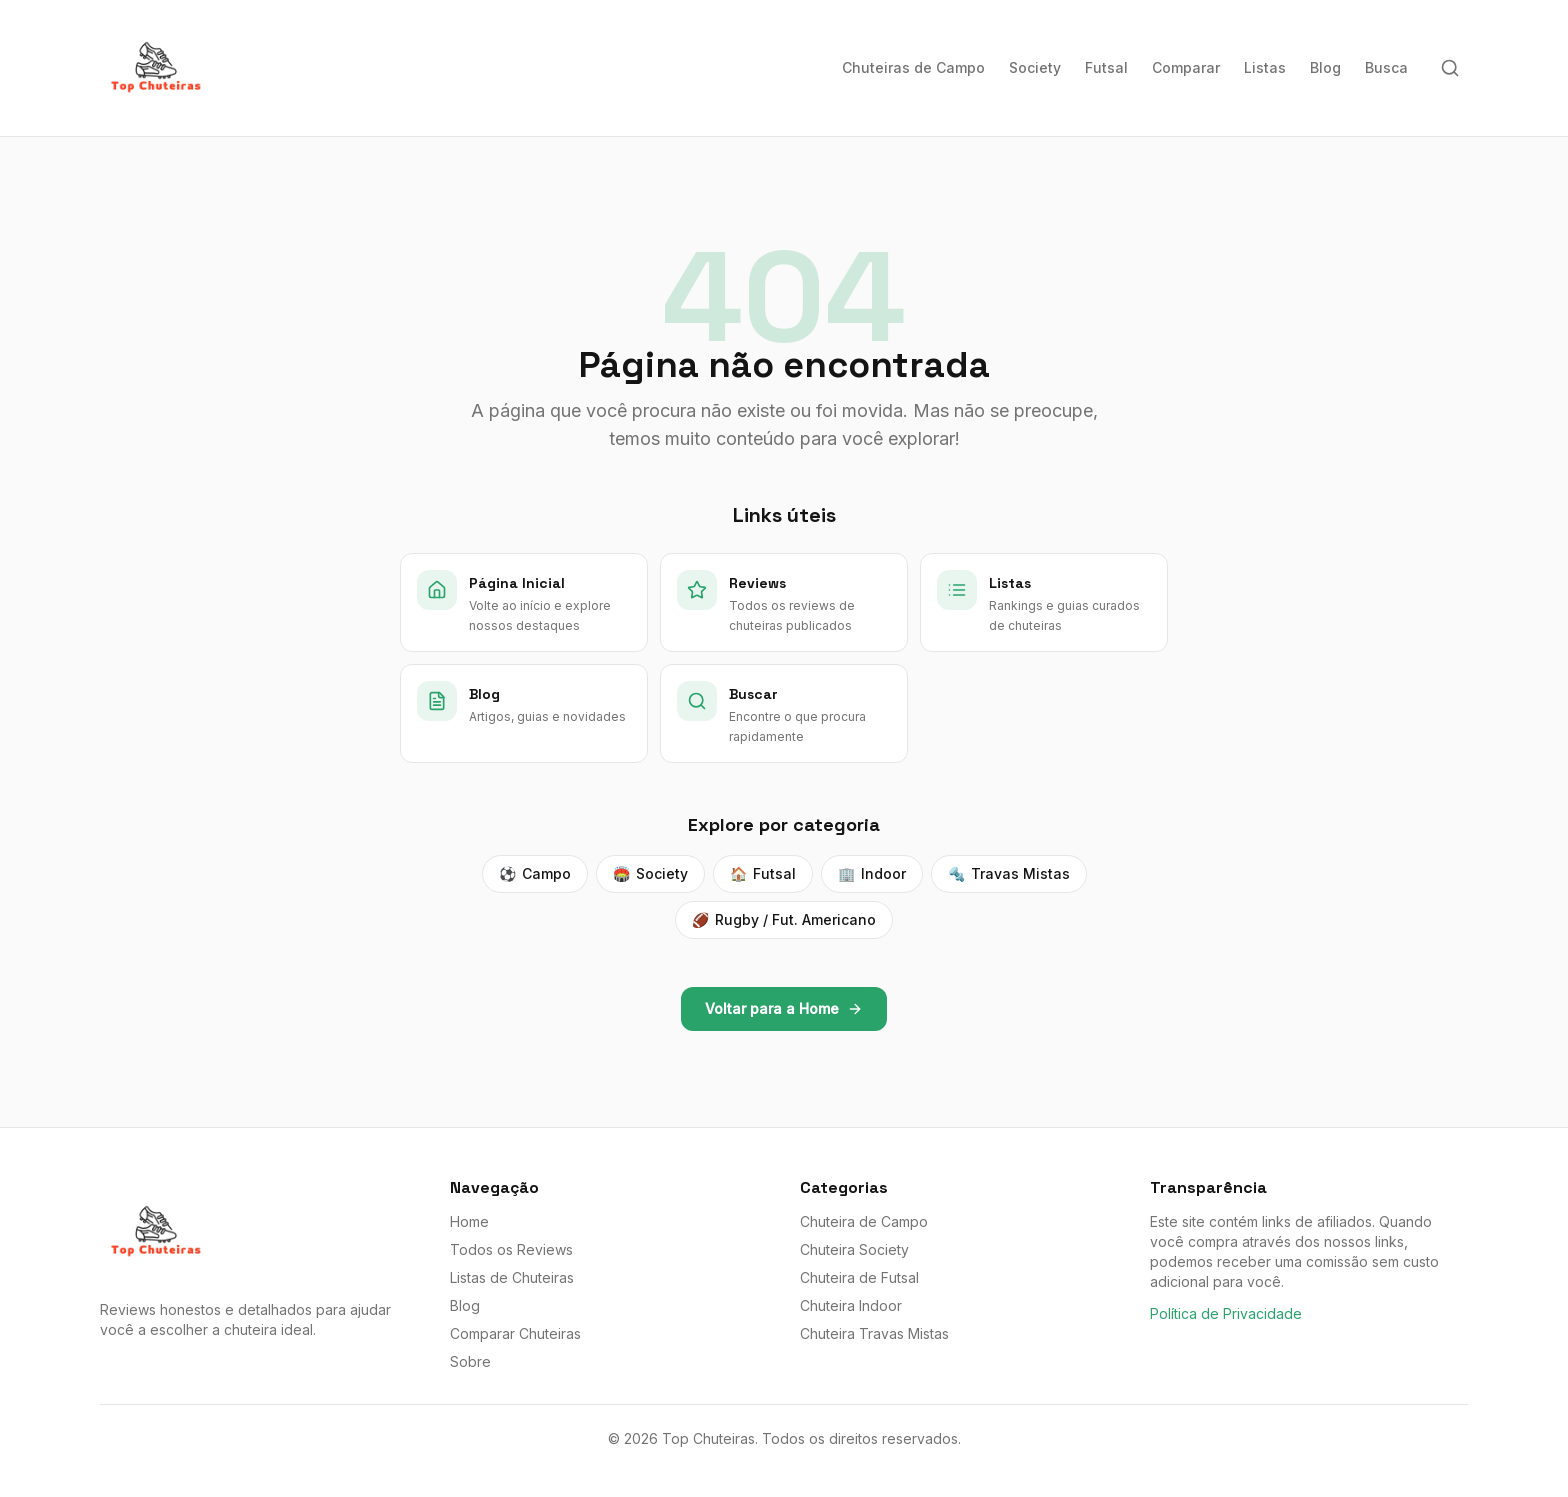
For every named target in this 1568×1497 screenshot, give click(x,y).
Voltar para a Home (784, 1008)
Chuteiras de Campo (913, 67)
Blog (1325, 67)
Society (1035, 67)
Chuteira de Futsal (859, 1277)
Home (469, 1221)
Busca (1386, 67)
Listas (1265, 67)
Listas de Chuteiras (512, 1277)
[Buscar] (1450, 68)
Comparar (1186, 67)
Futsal (1106, 67)
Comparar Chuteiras (515, 1333)
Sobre (470, 1361)
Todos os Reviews (511, 1249)
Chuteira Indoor (851, 1305)
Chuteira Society (854, 1249)
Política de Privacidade (1226, 1313)
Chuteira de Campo (864, 1221)
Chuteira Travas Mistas (874, 1333)
